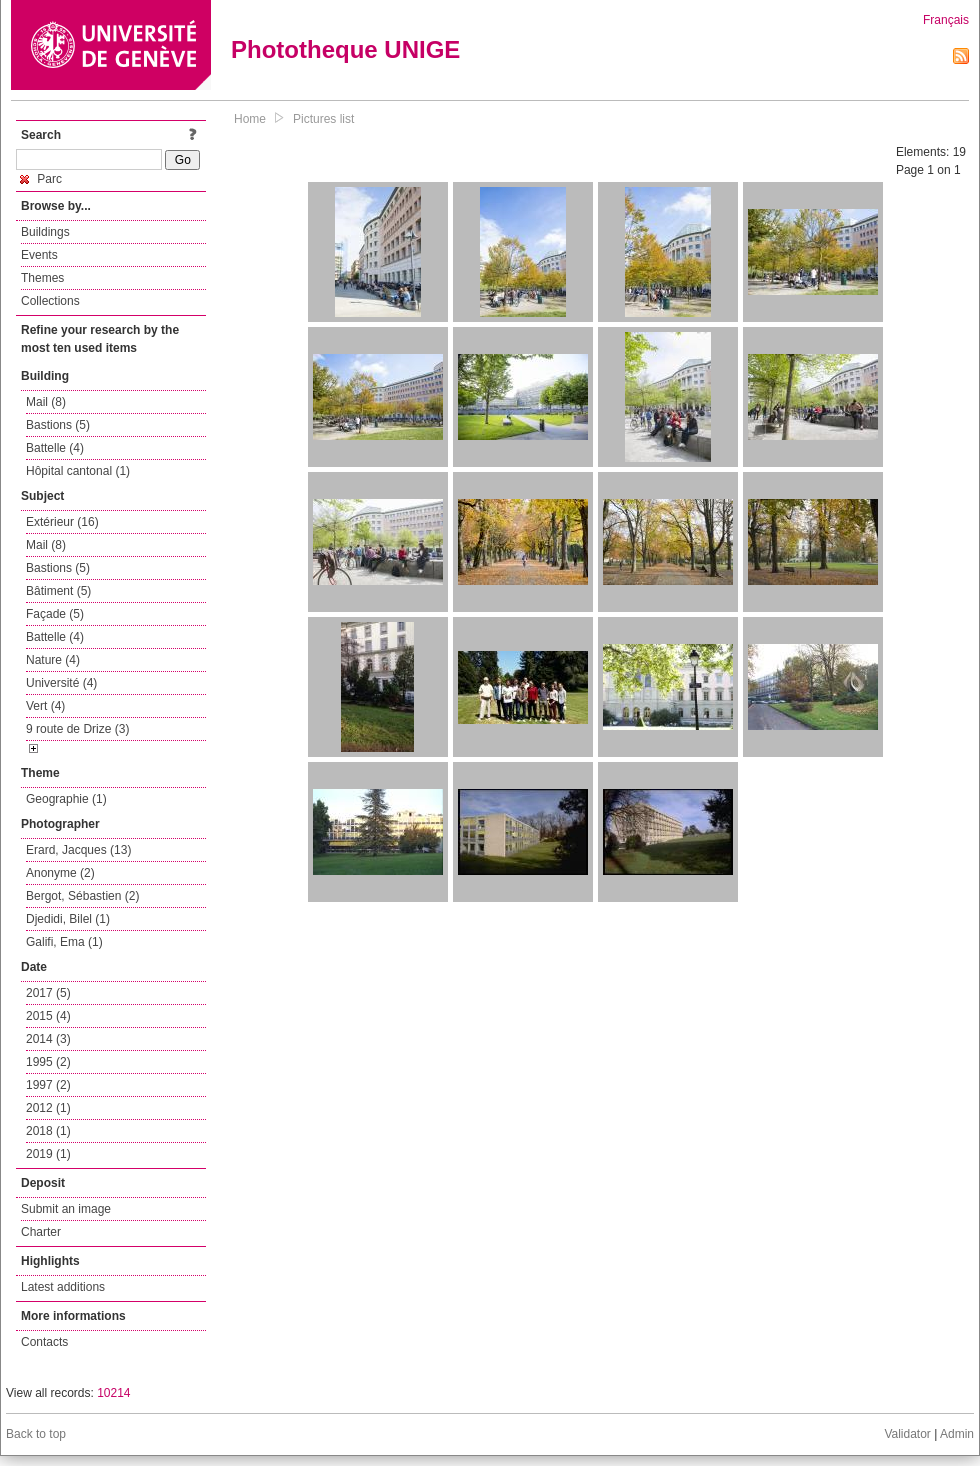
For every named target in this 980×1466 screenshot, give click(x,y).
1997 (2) (48, 1085)
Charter (41, 1232)
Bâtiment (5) (58, 591)
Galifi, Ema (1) (64, 942)
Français (946, 20)
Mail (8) (46, 402)
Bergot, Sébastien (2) (82, 896)
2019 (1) (48, 1154)
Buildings (45, 232)
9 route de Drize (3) (77, 729)
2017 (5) (48, 993)
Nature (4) (53, 660)
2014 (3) (48, 1039)
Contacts (44, 1342)
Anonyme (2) (60, 873)
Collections (50, 301)
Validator (907, 1434)
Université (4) (61, 683)
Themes (42, 278)
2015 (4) (48, 1016)
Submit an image (66, 1209)
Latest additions (63, 1287)
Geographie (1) (66, 799)
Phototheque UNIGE (345, 49)
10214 (113, 1393)
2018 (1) (48, 1131)
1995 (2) (48, 1062)
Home (250, 119)
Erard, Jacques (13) (78, 850)
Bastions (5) (58, 425)
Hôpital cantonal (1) (78, 471)
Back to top (36, 1434)
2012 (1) (48, 1108)
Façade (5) (55, 614)
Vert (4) (45, 706)
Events (39, 255)
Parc (41, 179)
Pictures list (323, 119)
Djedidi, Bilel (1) (68, 919)
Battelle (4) (55, 448)
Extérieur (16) (62, 522)
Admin (957, 1434)
